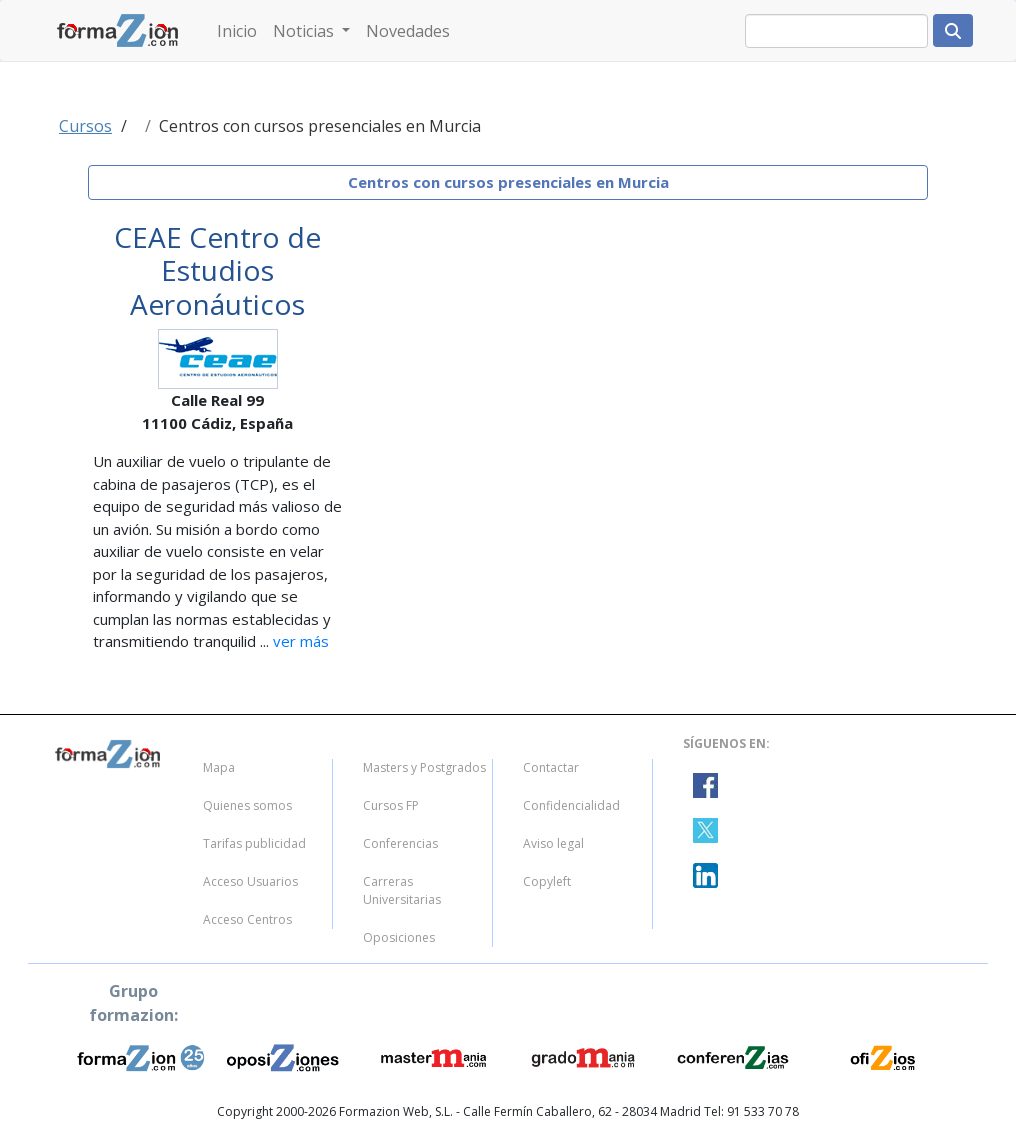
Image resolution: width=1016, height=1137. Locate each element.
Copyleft (547, 881)
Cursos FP (391, 805)
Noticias (305, 31)
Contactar (551, 767)
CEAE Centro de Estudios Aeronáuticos (217, 270)
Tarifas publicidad (254, 843)
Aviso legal (553, 843)
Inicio (237, 31)
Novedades (408, 31)
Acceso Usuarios (250, 881)
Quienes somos (247, 805)
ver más (299, 641)
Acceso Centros (247, 919)
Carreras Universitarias (402, 890)
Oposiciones (399, 937)
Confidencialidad (571, 805)
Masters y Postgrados (424, 767)
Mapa (219, 767)
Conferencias (400, 843)
